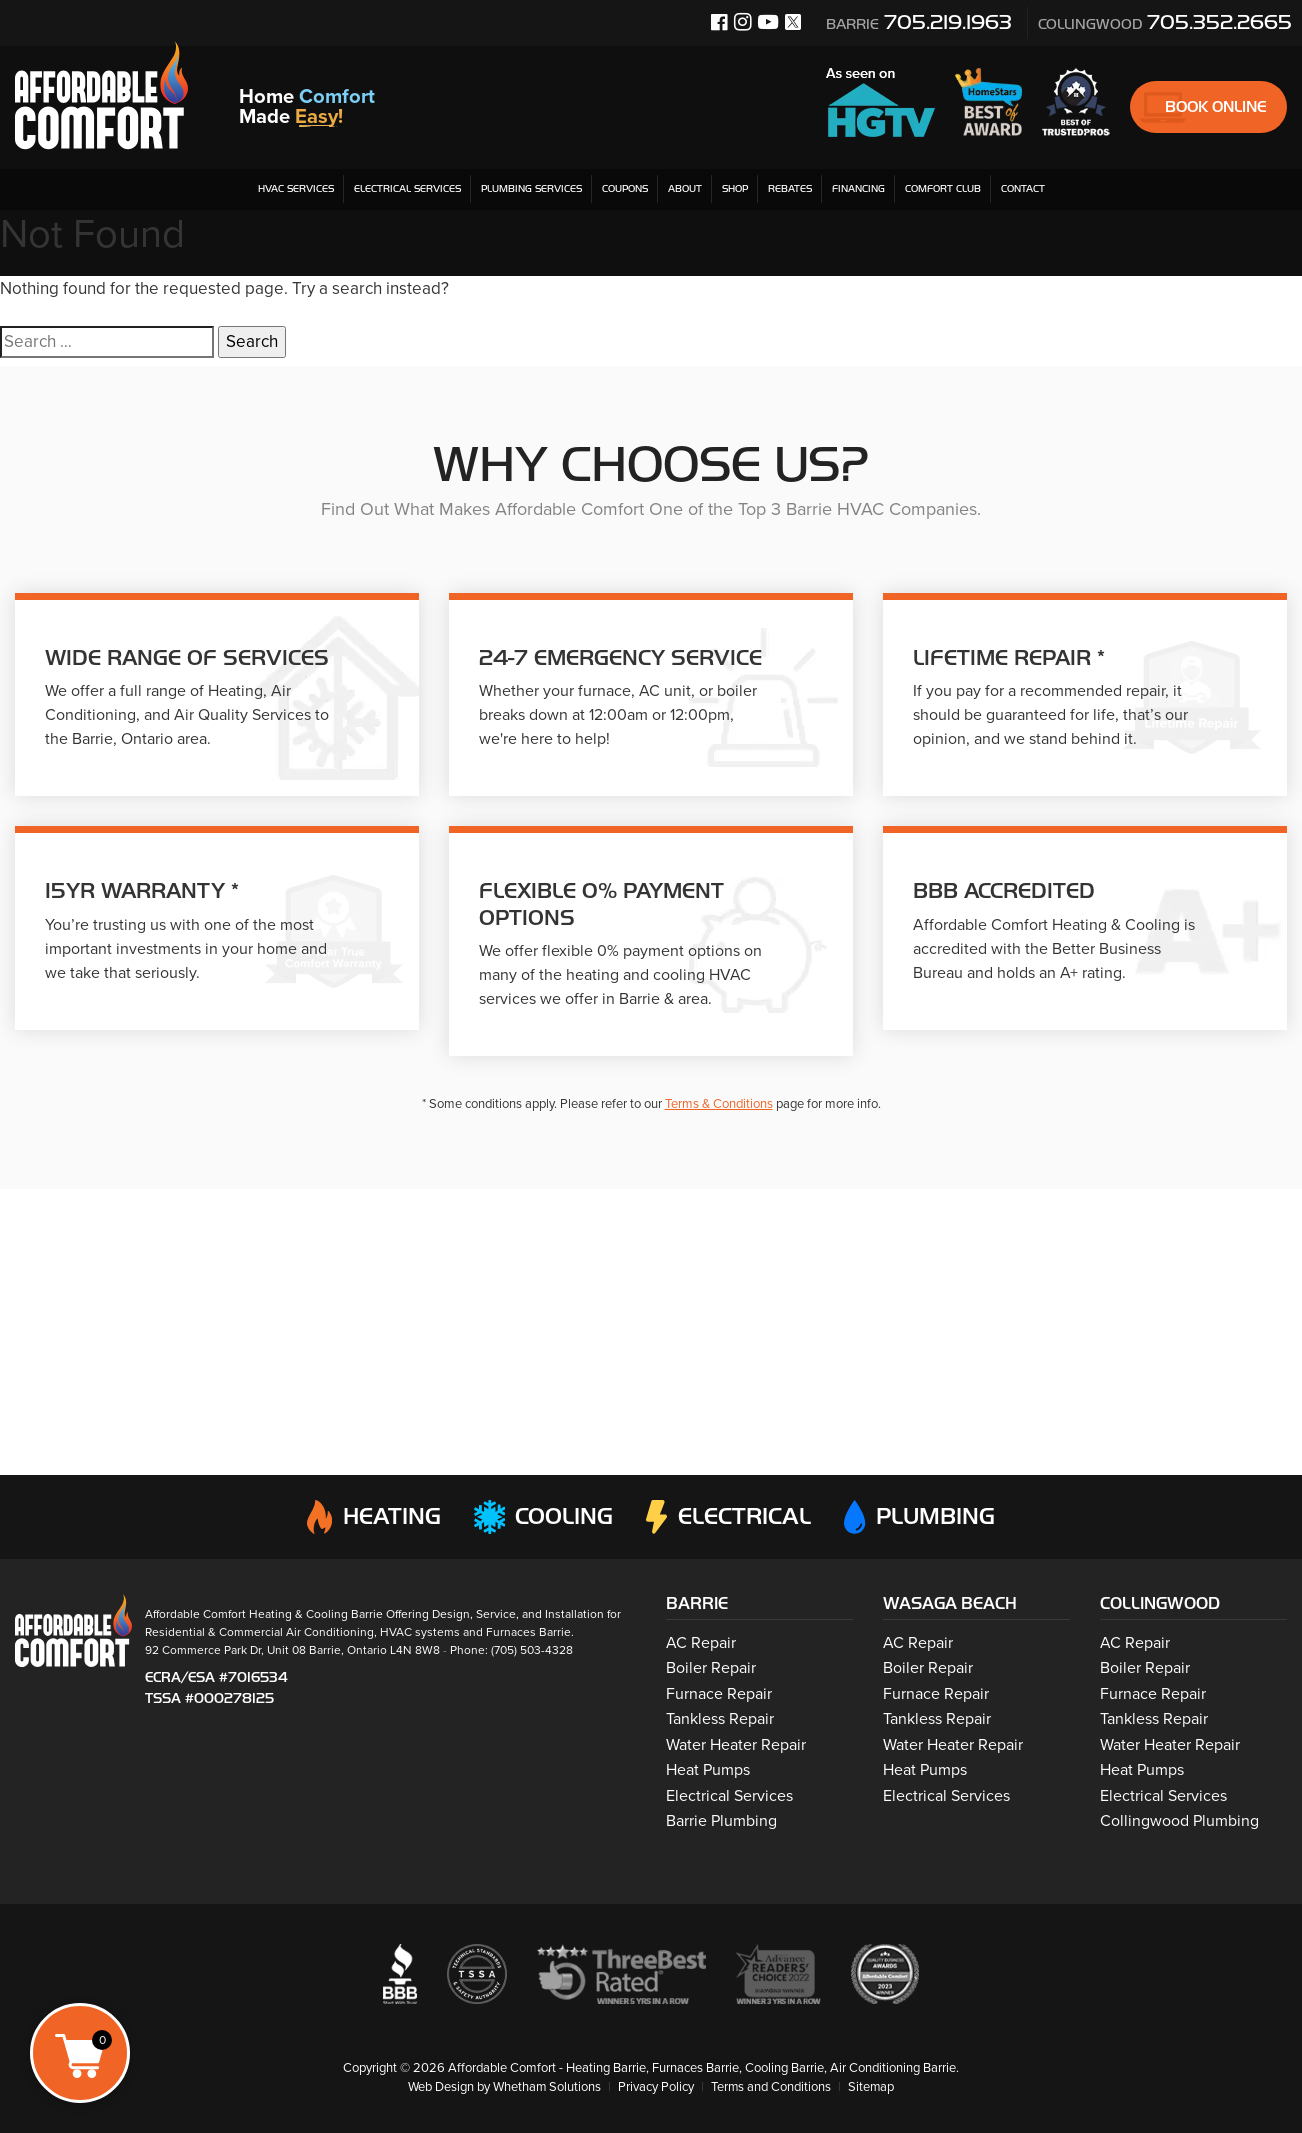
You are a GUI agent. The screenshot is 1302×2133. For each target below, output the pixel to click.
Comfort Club (943, 189)
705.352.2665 (1165, 22)
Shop (735, 189)
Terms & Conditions (719, 1104)
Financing (858, 189)
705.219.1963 (919, 22)
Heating (371, 1517)
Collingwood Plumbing (1179, 1821)
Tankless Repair (720, 1719)
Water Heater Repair (736, 1745)
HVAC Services (296, 189)
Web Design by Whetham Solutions (504, 2087)
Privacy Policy (656, 2087)
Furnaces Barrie (528, 1631)
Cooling (542, 1517)
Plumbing (920, 1517)
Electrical (728, 1517)
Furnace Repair (719, 1694)
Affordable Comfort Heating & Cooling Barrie (264, 1613)
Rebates (790, 189)
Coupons (625, 189)
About (685, 189)
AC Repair (701, 1643)
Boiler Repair (711, 1668)
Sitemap (872, 2087)
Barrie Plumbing (721, 1821)
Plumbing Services (531, 189)
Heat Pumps (708, 1770)
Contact (1023, 189)
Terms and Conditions (771, 2087)
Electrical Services (407, 189)
